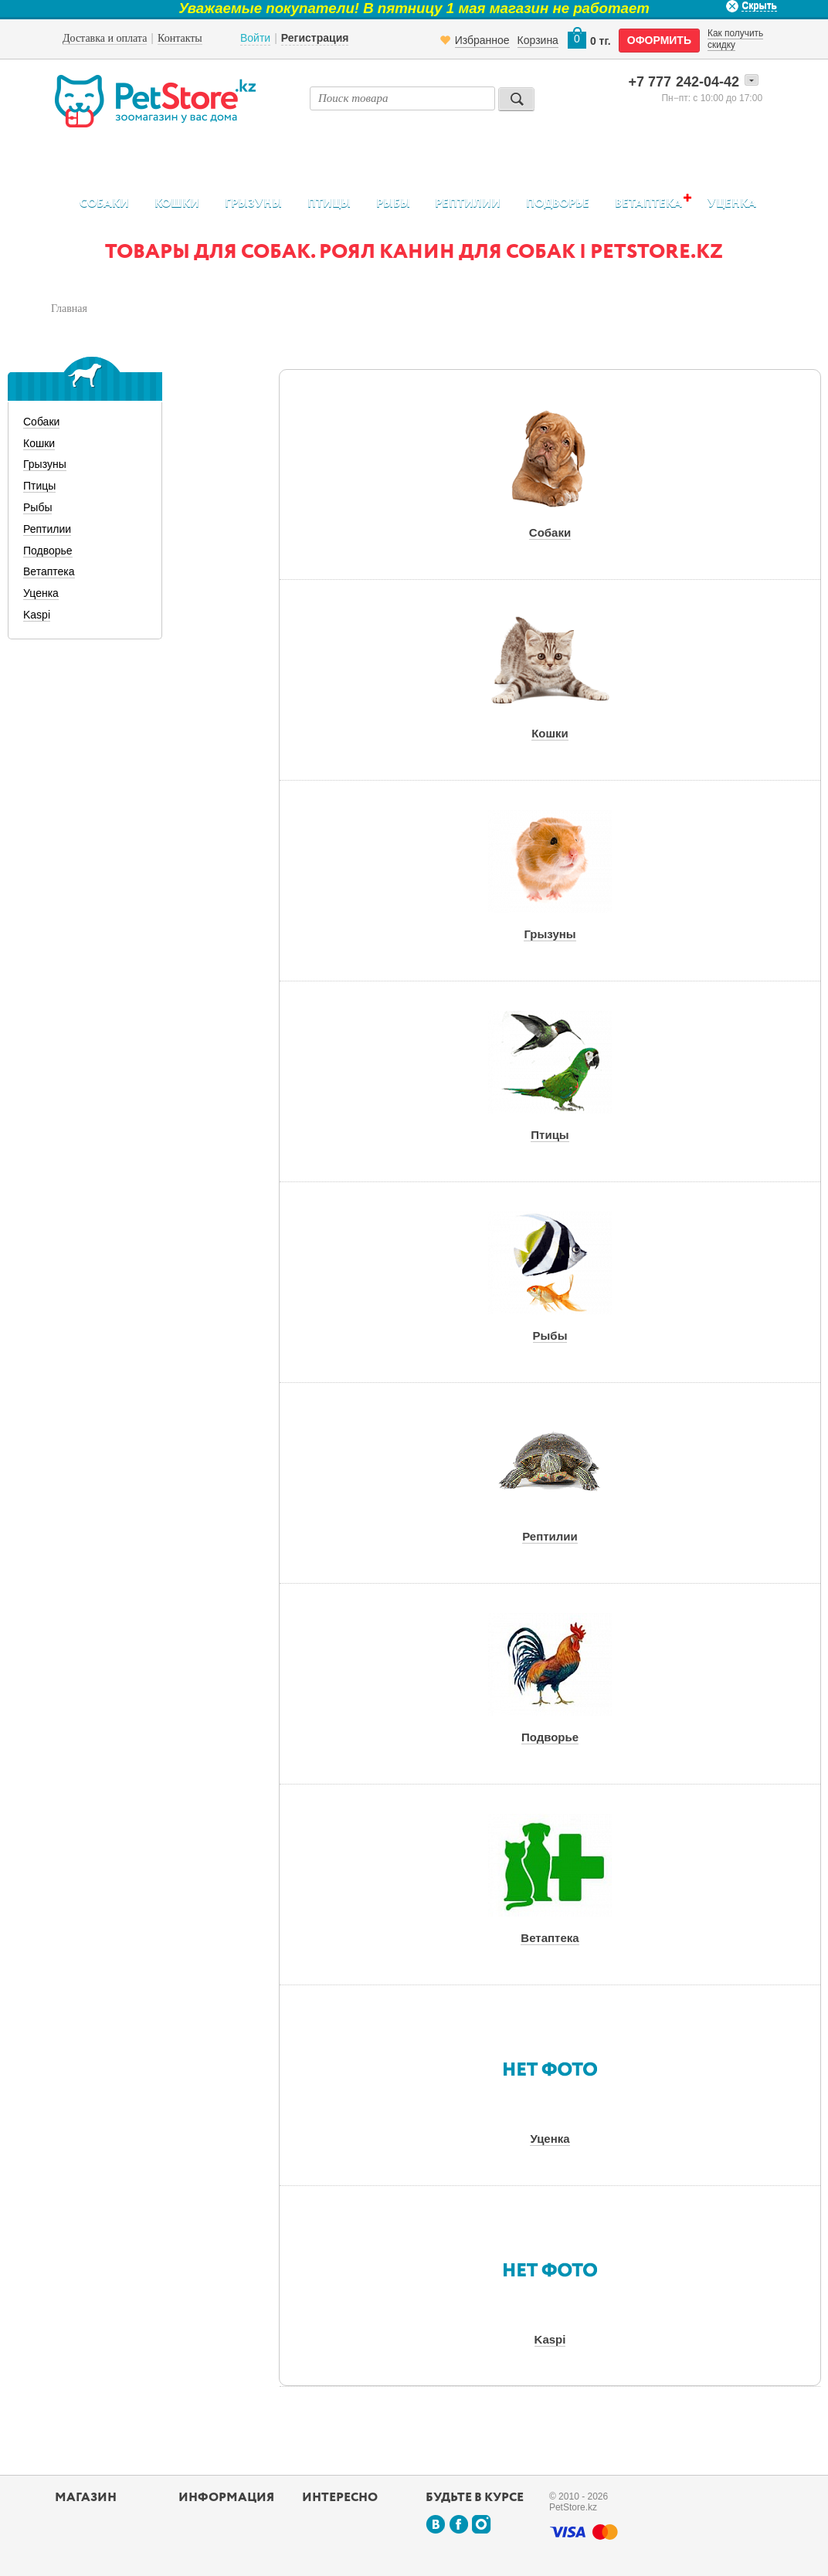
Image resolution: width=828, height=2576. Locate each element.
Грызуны (253, 203)
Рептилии (468, 203)
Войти (255, 38)
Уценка (732, 203)
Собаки (104, 203)
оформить (659, 40)
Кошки (176, 203)
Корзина (538, 40)
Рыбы (393, 203)
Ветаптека (648, 202)
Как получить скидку (735, 38)
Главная (69, 308)
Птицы (329, 203)
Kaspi (36, 614)
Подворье (557, 203)
